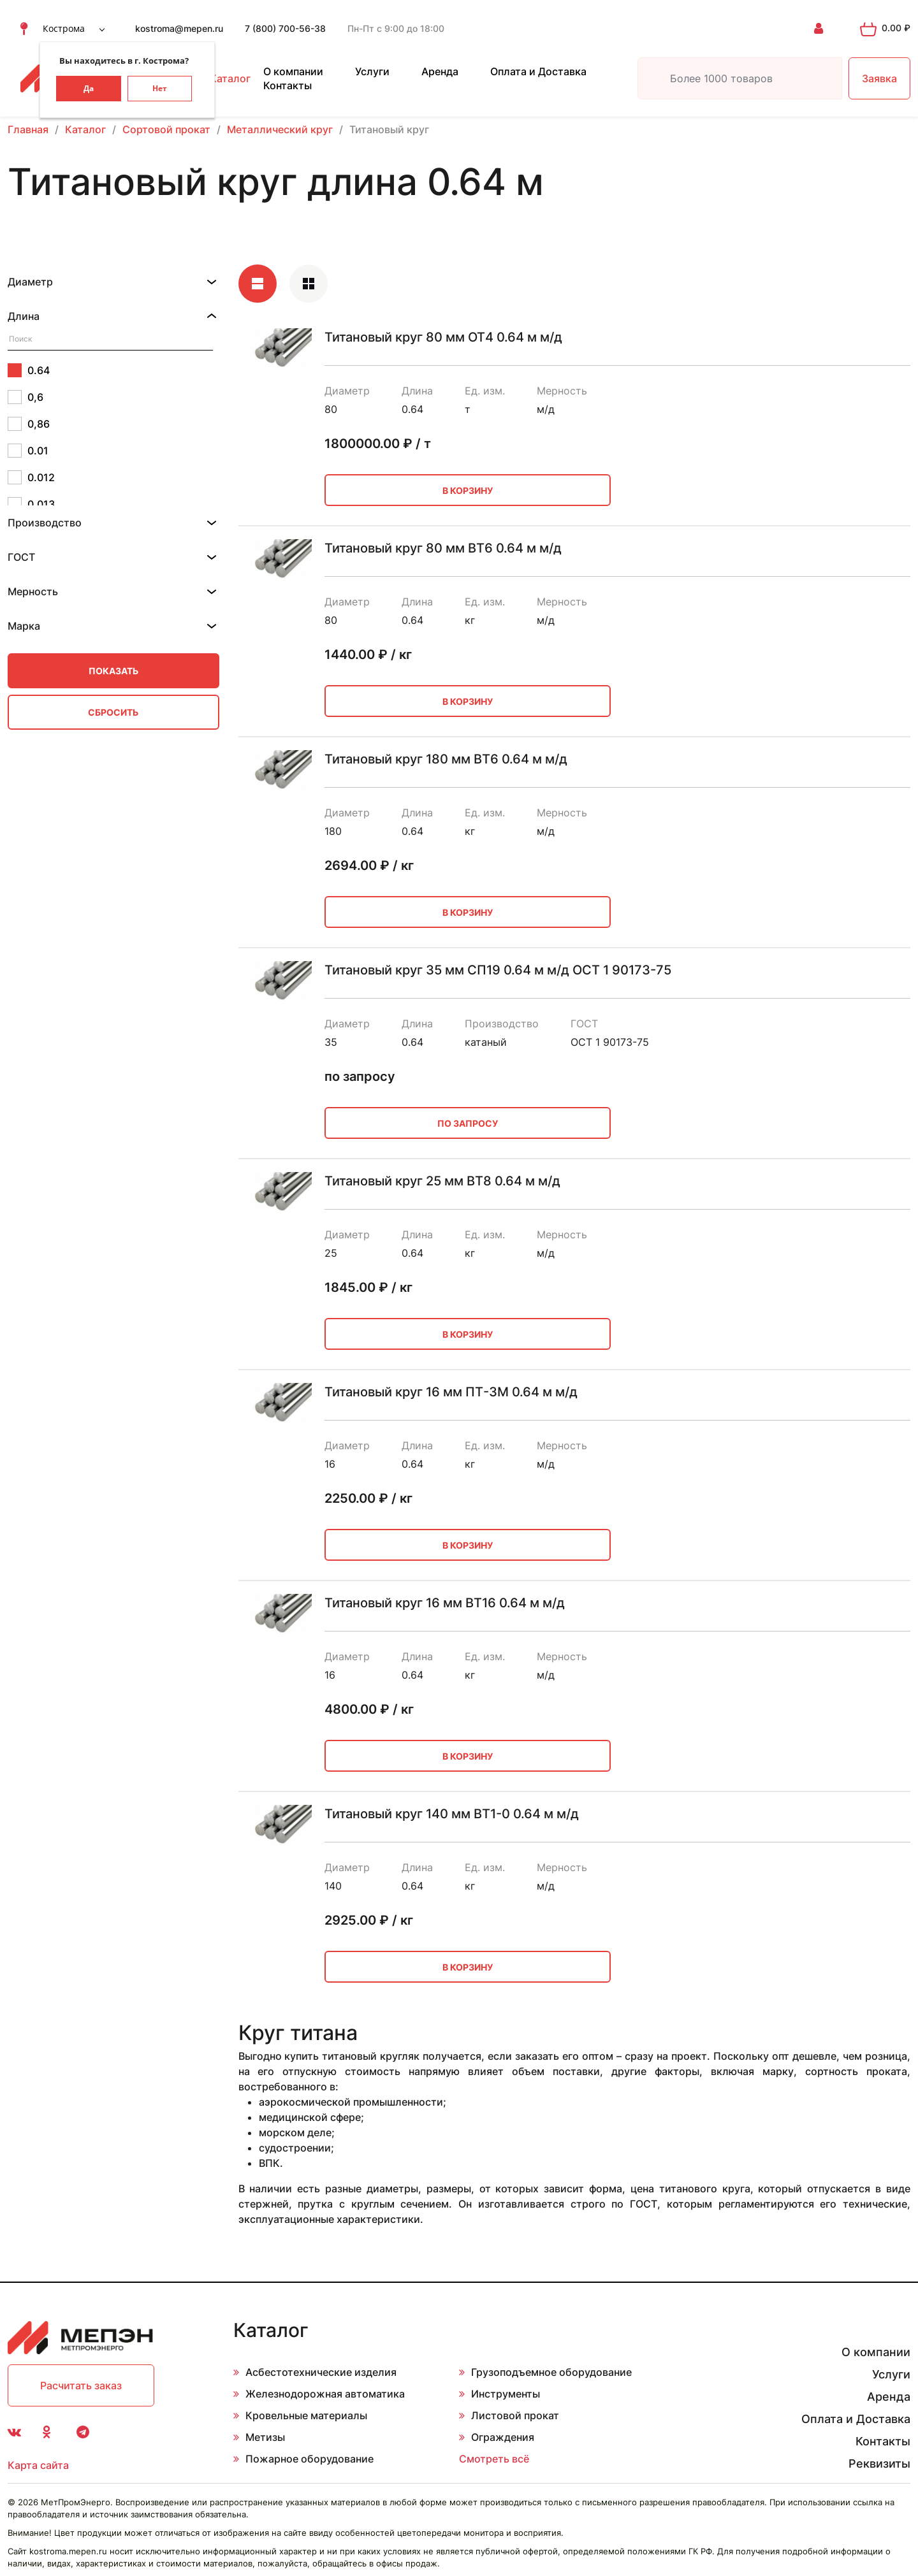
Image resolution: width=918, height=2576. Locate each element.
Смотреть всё (494, 2458)
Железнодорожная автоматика (325, 2393)
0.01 (28, 451)
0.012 (31, 477)
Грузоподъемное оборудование (551, 2372)
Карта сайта (38, 2465)
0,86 (29, 424)
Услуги (372, 71)
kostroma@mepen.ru (179, 28)
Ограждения (502, 2437)
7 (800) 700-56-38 (285, 28)
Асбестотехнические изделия (321, 2372)
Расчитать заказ (81, 2385)
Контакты (287, 85)
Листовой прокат (515, 2415)
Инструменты (505, 2393)
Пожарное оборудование (309, 2458)
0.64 (29, 370)
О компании (293, 71)
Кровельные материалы (306, 2415)
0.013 (31, 504)
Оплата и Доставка (538, 71)
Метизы (265, 2437)
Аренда (439, 71)
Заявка (879, 78)
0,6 (25, 397)
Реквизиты (879, 2463)
